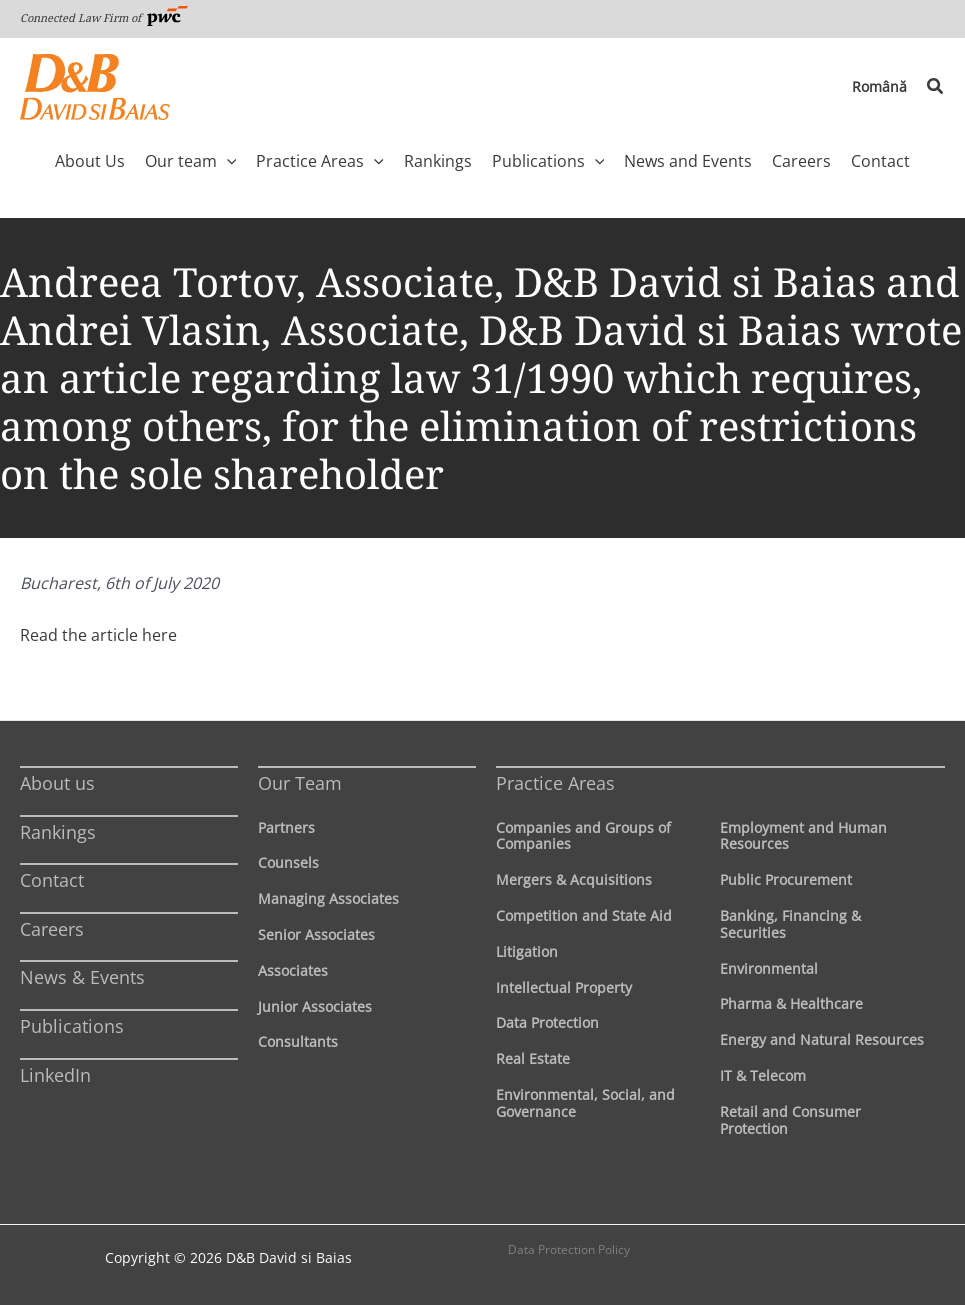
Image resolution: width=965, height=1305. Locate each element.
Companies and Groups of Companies (583, 836)
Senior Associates (316, 934)
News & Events (82, 977)
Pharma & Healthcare (791, 1003)
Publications (72, 1026)
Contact (52, 880)
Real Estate (533, 1058)
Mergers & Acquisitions (574, 879)
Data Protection (547, 1022)
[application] (227, 161)
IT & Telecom (763, 1075)
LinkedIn (55, 1075)
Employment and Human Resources (803, 836)
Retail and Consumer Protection (790, 1120)
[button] (936, 87)
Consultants (298, 1041)
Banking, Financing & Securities (790, 924)
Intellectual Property (564, 987)
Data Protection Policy (569, 1249)
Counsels (288, 862)
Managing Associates (328, 898)
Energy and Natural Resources (822, 1039)
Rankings (58, 832)
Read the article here (98, 635)
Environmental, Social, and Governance (585, 1103)
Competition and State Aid (584, 915)
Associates (293, 970)
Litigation (527, 951)
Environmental (769, 968)
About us (57, 783)
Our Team (300, 783)
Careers (52, 929)
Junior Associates (315, 1006)
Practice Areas (555, 783)
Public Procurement (786, 879)
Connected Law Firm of (104, 17)
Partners (286, 827)
